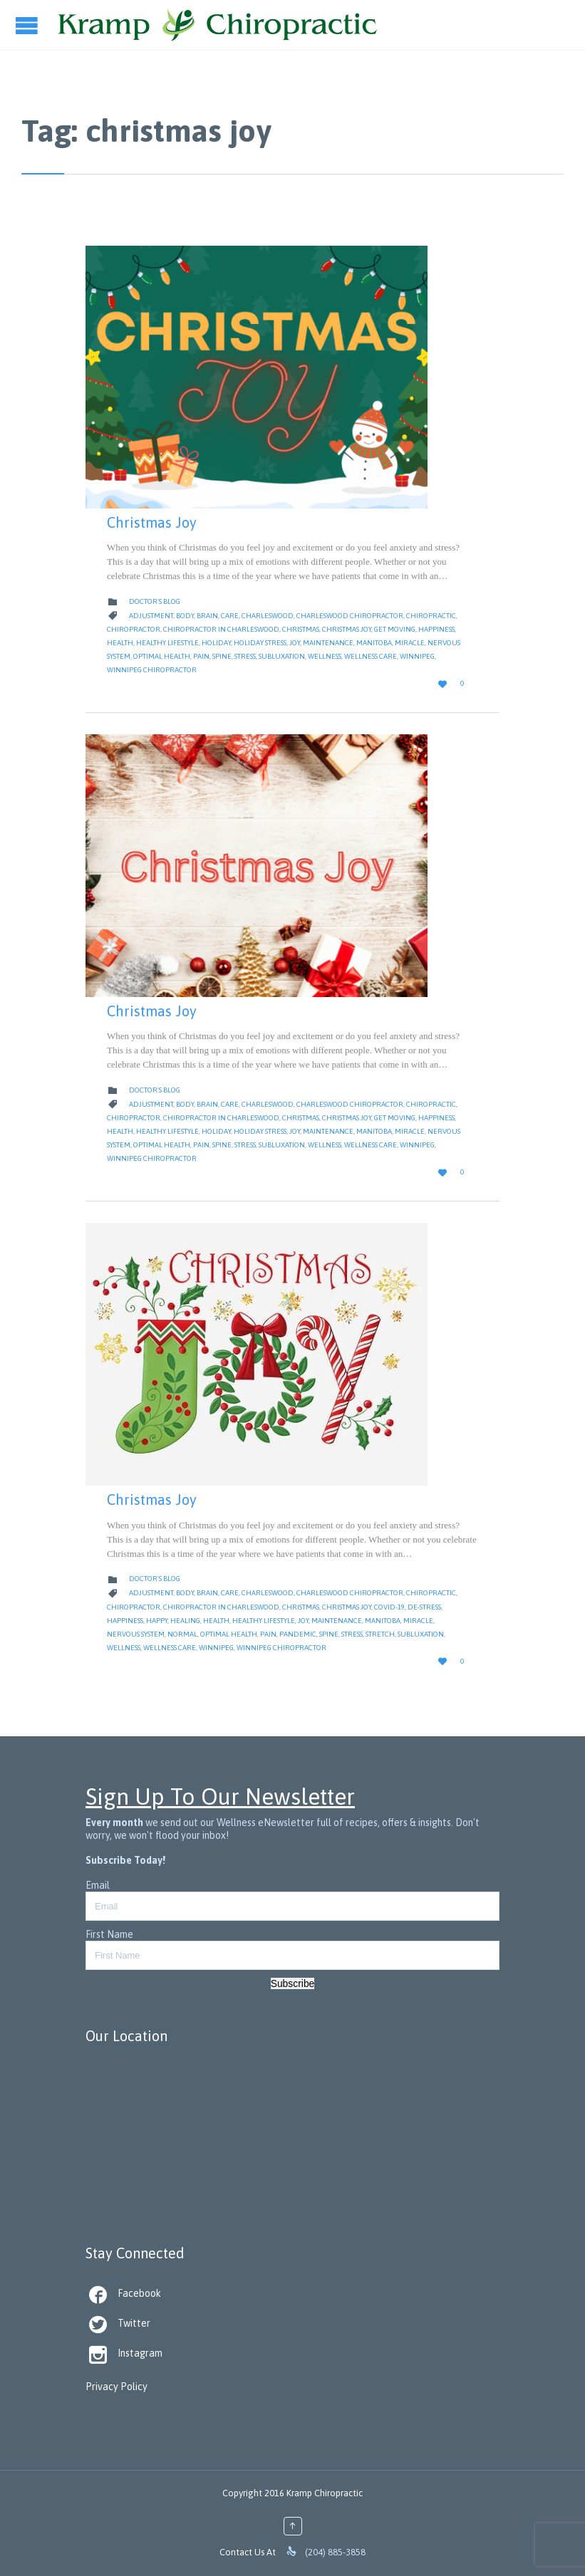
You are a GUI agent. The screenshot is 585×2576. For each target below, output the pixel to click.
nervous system (136, 1634)
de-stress (424, 1607)
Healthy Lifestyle (167, 643)
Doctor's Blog (154, 601)
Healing (185, 1621)
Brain (207, 616)
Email (98, 1885)
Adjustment (151, 616)
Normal (182, 1634)
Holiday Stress (260, 643)
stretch (380, 1634)
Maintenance (328, 643)
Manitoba (374, 643)
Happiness (436, 629)
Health (120, 643)
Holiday (216, 643)
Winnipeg (417, 656)
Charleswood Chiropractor (349, 616)
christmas (300, 629)
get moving (394, 629)
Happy (156, 1621)
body (185, 616)
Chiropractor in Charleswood (221, 629)
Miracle (410, 643)
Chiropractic (431, 616)
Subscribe (293, 1983)
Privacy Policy (116, 2386)
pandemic (297, 1634)
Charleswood (268, 616)
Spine (222, 656)
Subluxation (282, 656)
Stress (245, 656)
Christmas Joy (152, 522)
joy (294, 643)
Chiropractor (133, 629)
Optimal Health (161, 656)
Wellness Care (370, 656)
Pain (201, 656)
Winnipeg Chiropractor (152, 670)
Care (230, 616)
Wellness (324, 656)
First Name (109, 1934)
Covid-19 (389, 1607)
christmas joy (346, 629)
